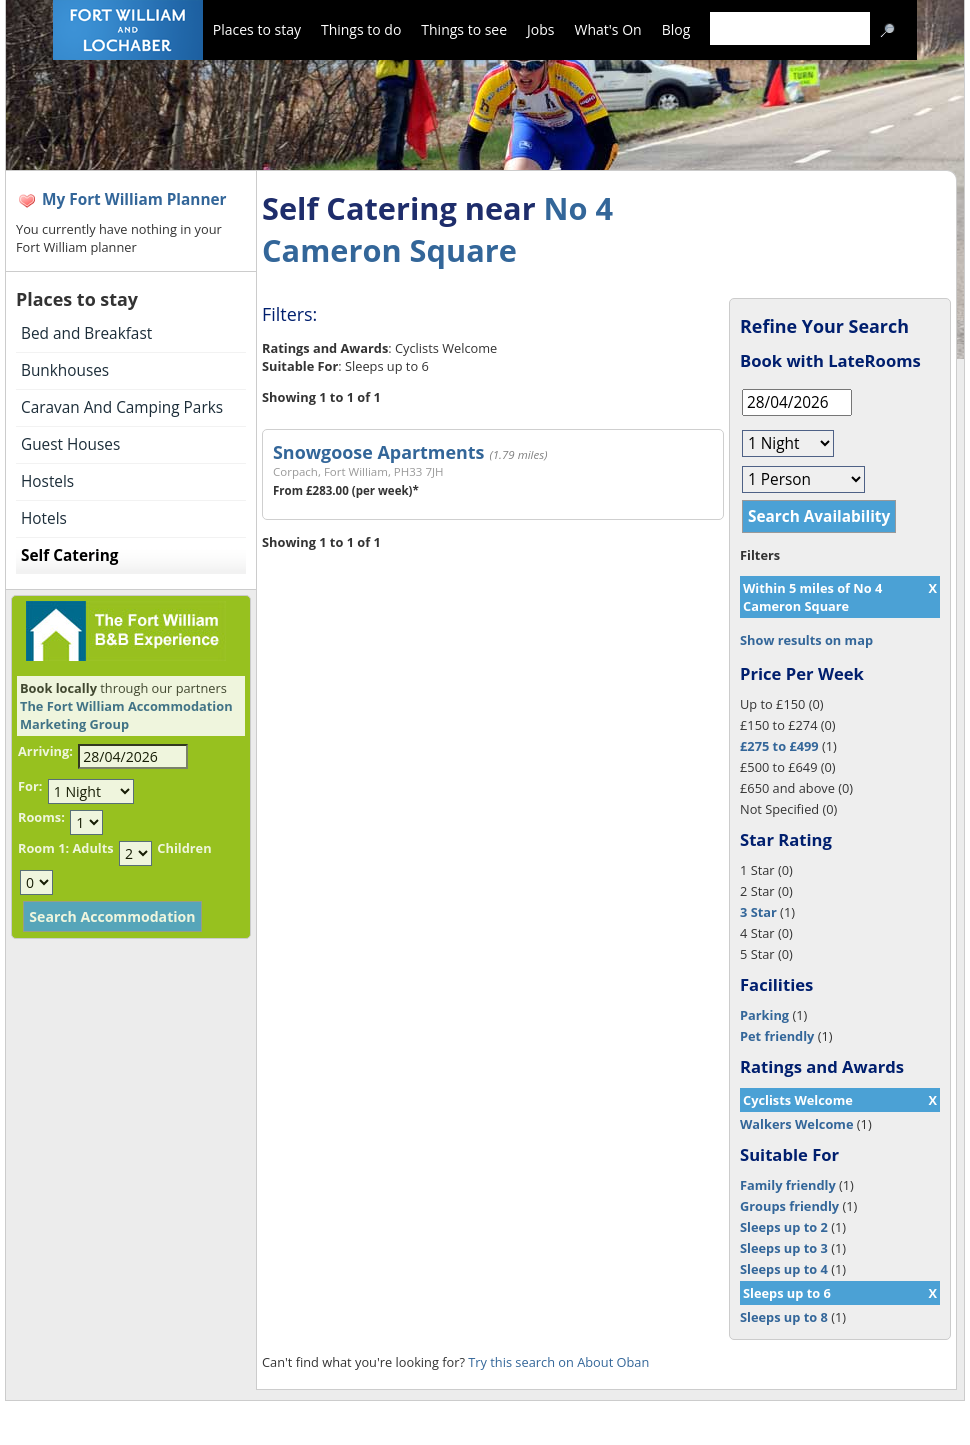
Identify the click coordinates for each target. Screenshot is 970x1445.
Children (184, 848)
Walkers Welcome (796, 1124)
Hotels (44, 518)
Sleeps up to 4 (784, 1269)
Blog (676, 29)
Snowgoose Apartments (378, 452)
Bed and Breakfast (86, 333)
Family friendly (788, 1185)
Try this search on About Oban (558, 1362)
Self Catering (69, 555)
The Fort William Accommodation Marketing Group (126, 715)
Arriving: (45, 751)
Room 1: (43, 848)
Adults (92, 848)
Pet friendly (777, 1036)
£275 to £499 (779, 746)
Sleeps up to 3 (784, 1248)
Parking (764, 1015)
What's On (608, 29)
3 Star (758, 912)
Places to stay (257, 29)
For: (30, 786)
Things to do (361, 29)
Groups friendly (789, 1206)
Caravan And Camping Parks (122, 407)
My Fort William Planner (134, 199)
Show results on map (806, 640)
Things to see (464, 29)
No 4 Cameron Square (437, 229)
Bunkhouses (65, 370)
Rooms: (41, 817)
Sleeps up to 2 (784, 1227)
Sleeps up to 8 (784, 1317)
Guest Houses (70, 444)
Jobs (540, 29)
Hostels (47, 481)
